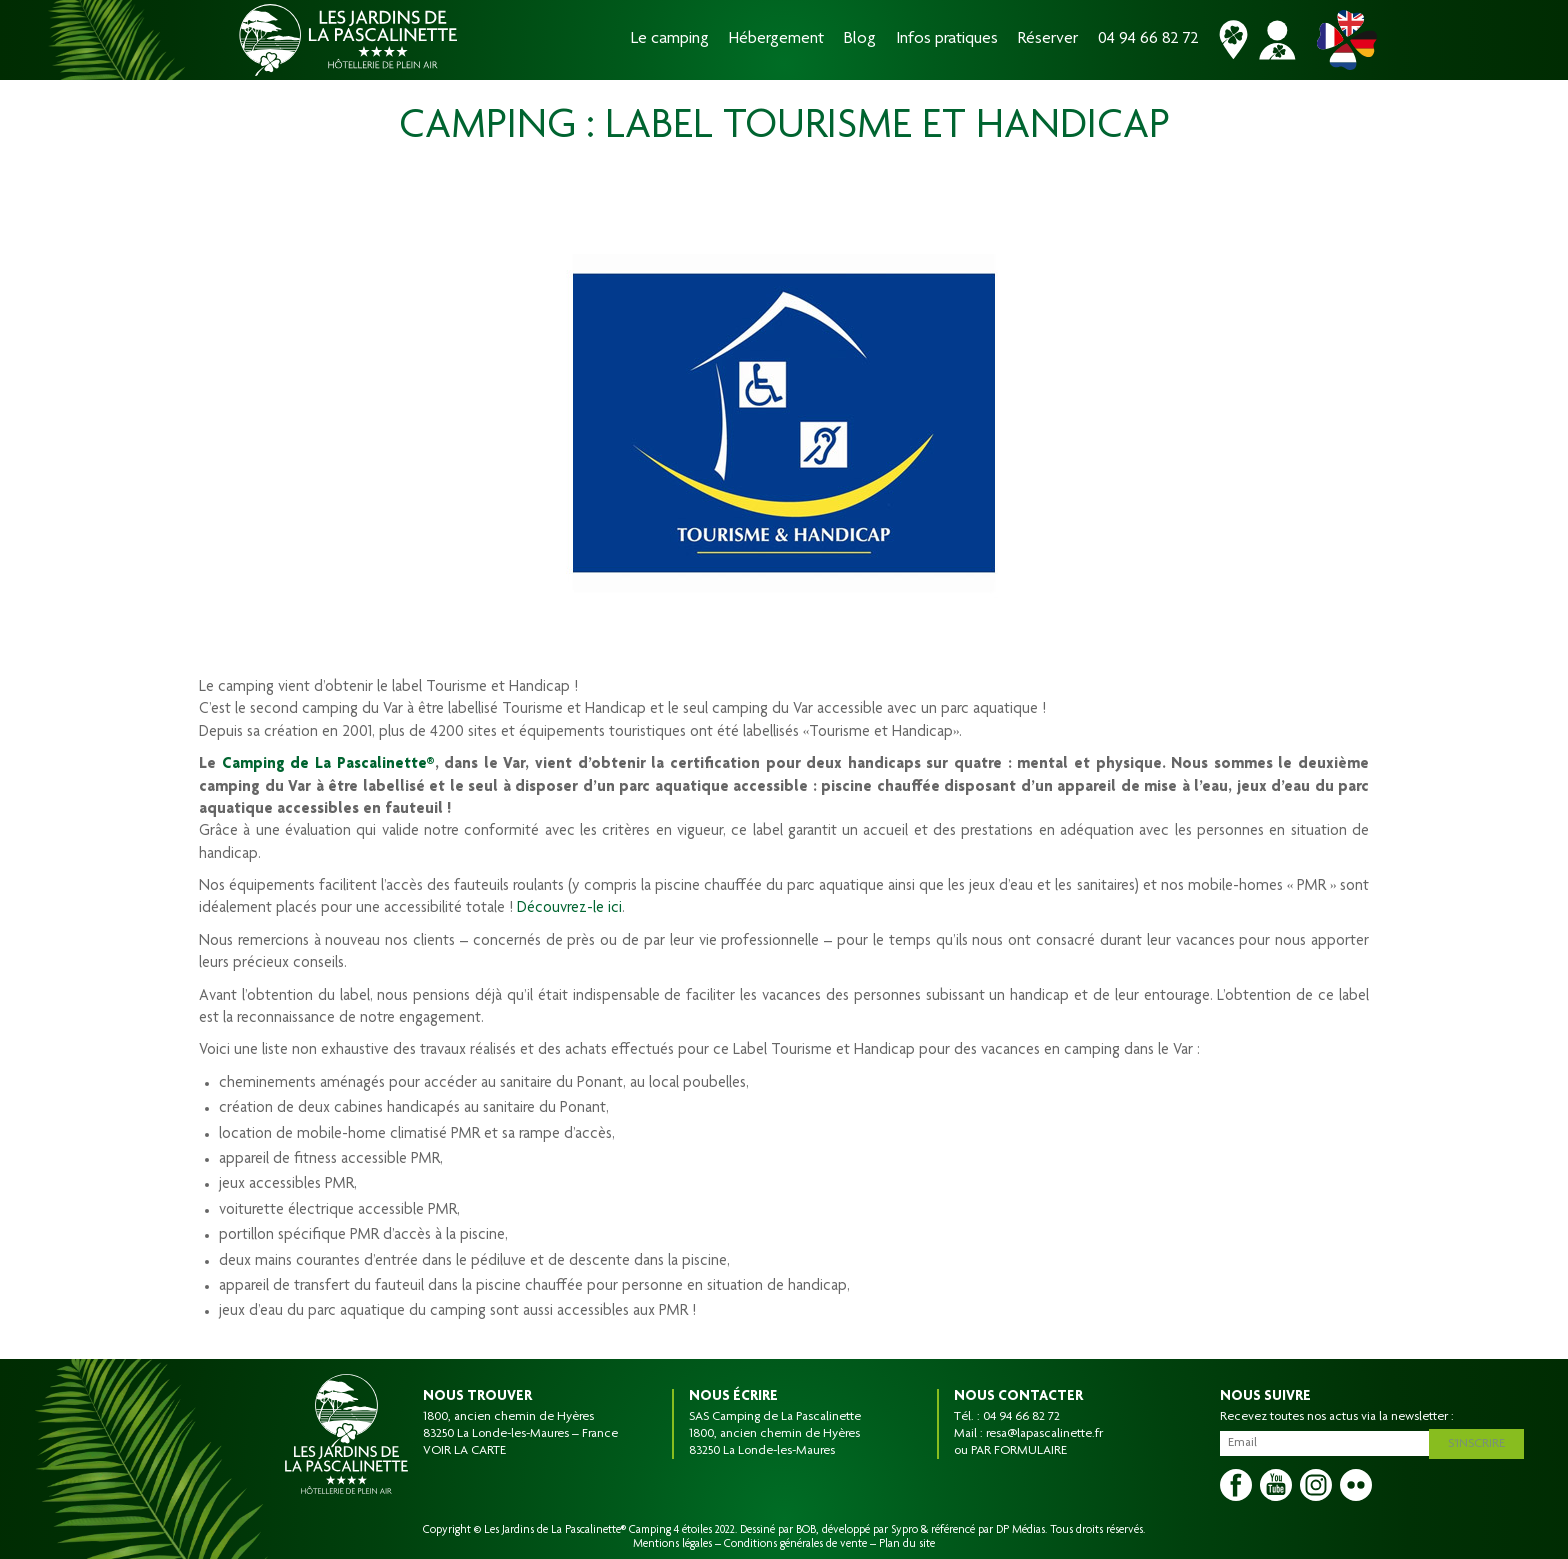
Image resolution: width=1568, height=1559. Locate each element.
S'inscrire (1481, 1441)
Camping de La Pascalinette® (328, 765)
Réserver (1048, 39)
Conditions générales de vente (795, 1544)
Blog (860, 39)
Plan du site (907, 1544)
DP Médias (1020, 1530)
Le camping (670, 39)
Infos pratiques (947, 39)
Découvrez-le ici (569, 909)
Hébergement (776, 39)
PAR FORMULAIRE (1019, 1451)
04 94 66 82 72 (1148, 39)
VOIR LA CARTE (464, 1451)
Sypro (904, 1530)
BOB (806, 1530)
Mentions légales (672, 1544)
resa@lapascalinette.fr (1044, 1434)
